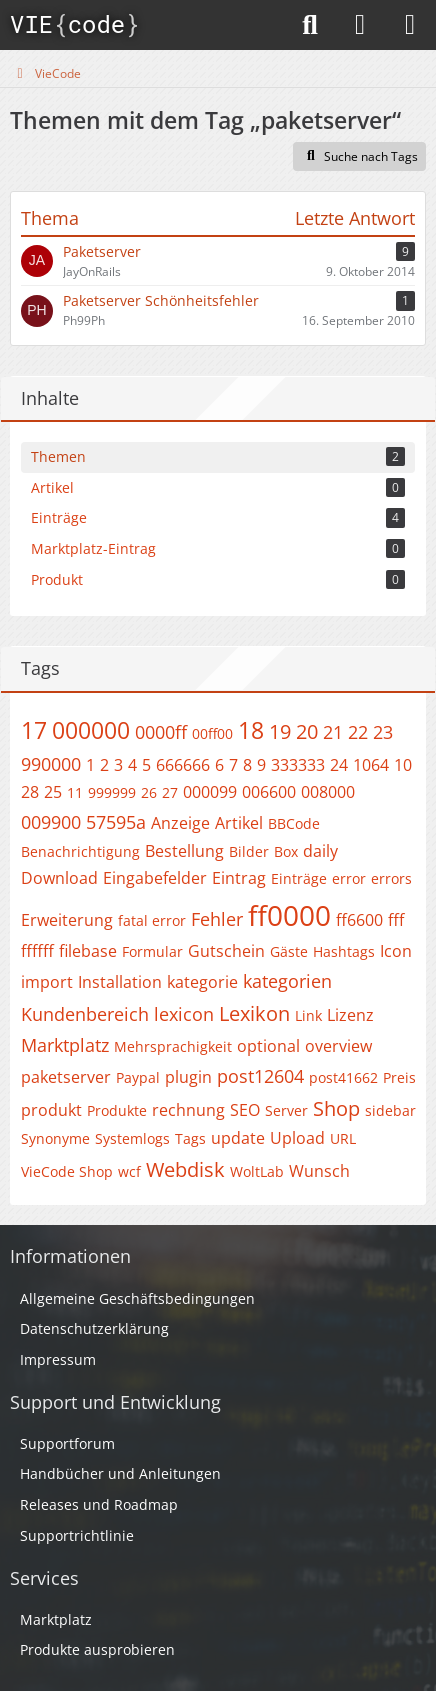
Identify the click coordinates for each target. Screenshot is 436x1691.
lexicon (184, 1014)
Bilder (249, 851)
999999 (112, 792)
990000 (51, 764)
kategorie (202, 982)
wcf (129, 1171)
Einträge (299, 878)
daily (320, 851)
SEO (245, 1110)
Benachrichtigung (80, 851)
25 (53, 792)
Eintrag (239, 878)
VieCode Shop (67, 1171)
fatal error (152, 920)
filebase (88, 951)
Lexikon (254, 1013)
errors (391, 878)
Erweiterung (67, 920)
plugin (188, 1077)
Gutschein (226, 951)
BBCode (294, 823)
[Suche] (310, 25)
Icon (396, 951)
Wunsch (319, 1171)
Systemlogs (132, 1138)
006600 (269, 792)
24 (339, 765)
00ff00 (212, 733)
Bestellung (184, 851)
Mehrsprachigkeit (173, 1046)
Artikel (239, 823)
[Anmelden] (360, 25)
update (238, 1138)
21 (333, 732)
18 (251, 730)
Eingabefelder (155, 878)
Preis (399, 1077)
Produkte (117, 1110)
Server (286, 1110)
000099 (210, 792)
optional (268, 1046)
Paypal (138, 1077)
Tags (190, 1138)
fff (396, 920)
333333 (298, 765)
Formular (152, 951)
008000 (328, 792)
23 (383, 732)
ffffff (37, 951)
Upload (297, 1138)
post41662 (343, 1077)
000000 (91, 730)
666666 (183, 765)
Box (286, 851)
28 (30, 792)
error (349, 878)
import (47, 982)
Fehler (217, 919)
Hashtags (344, 951)
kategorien (287, 981)
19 (280, 731)
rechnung (188, 1110)
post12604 (260, 1076)
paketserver (66, 1077)
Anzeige (180, 823)
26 (149, 792)
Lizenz (350, 1015)
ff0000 (289, 915)
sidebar (390, 1110)
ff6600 (359, 920)
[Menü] (410, 25)
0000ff (161, 732)
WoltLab (257, 1171)
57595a (116, 822)
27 (170, 792)
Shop (336, 1108)
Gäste (289, 951)
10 (403, 765)
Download (59, 878)
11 (75, 792)
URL (343, 1138)
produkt (51, 1110)
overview (338, 1046)
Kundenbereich (85, 1014)
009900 (51, 822)
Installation (120, 982)
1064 (371, 765)
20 (307, 731)
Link (308, 1015)
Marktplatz (65, 1045)
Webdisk (185, 1169)
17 (34, 730)
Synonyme (55, 1138)
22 (358, 732)
